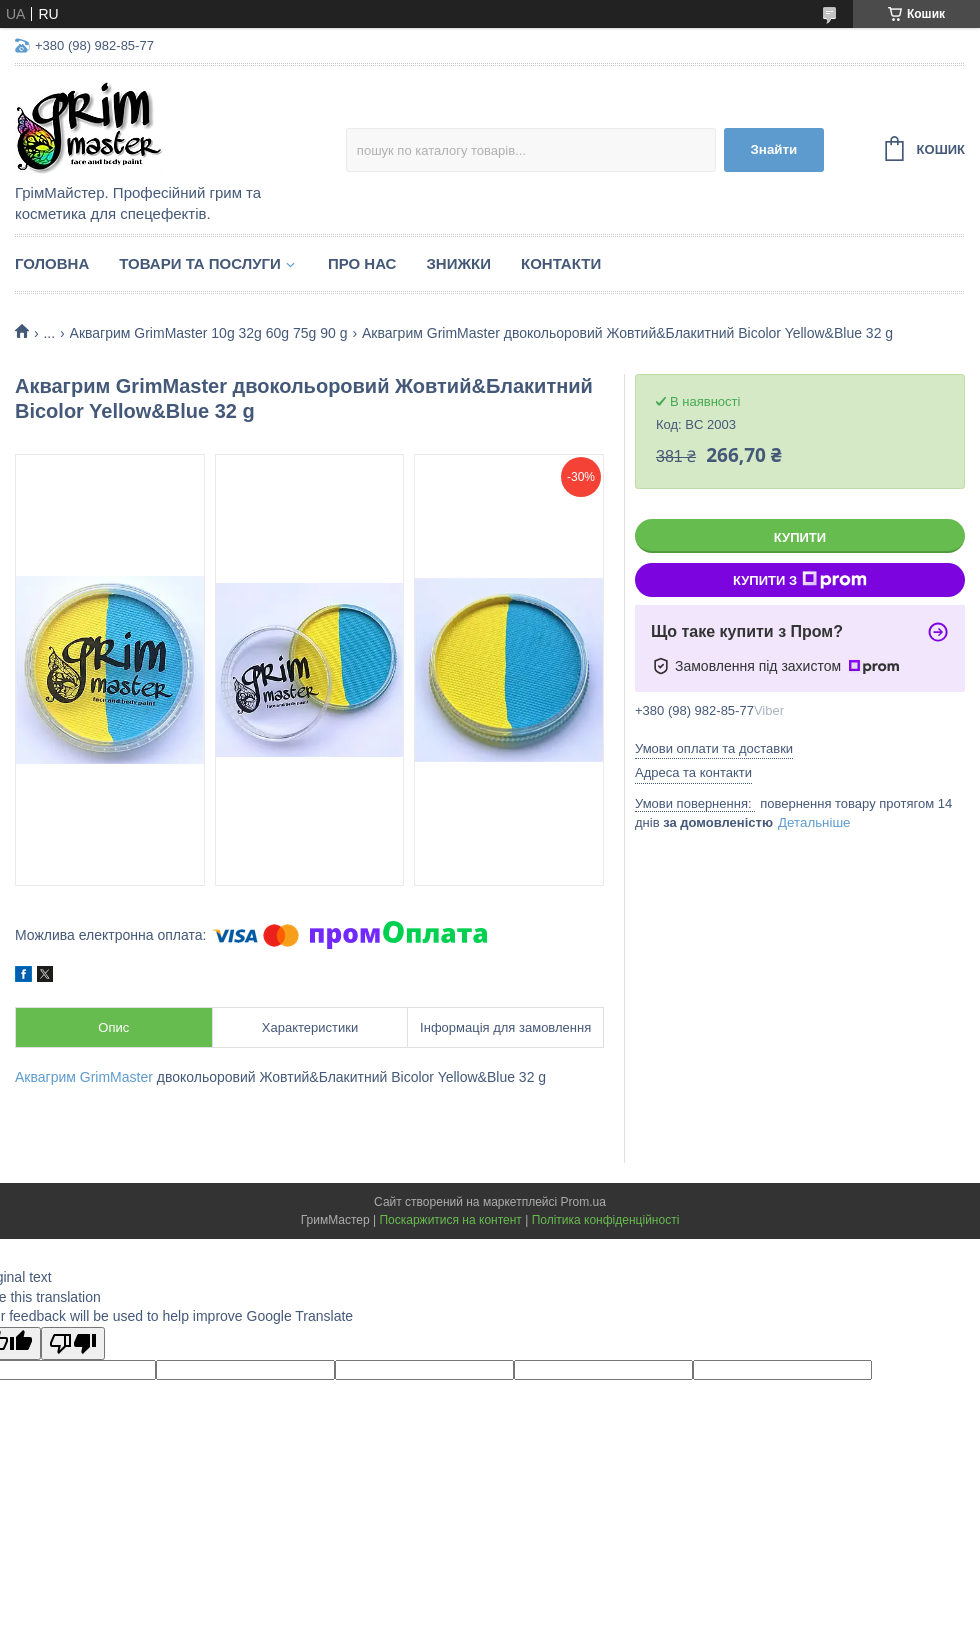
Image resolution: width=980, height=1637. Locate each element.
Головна (52, 263)
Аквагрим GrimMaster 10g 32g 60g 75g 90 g (209, 333)
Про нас (362, 263)
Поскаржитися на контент (450, 1220)
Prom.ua (583, 1202)
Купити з (800, 580)
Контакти (561, 263)
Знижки (458, 263)
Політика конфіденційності (606, 1220)
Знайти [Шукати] (773, 149)
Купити (800, 537)
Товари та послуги (200, 263)
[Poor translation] (73, 1343)
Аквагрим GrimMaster (84, 1077)
